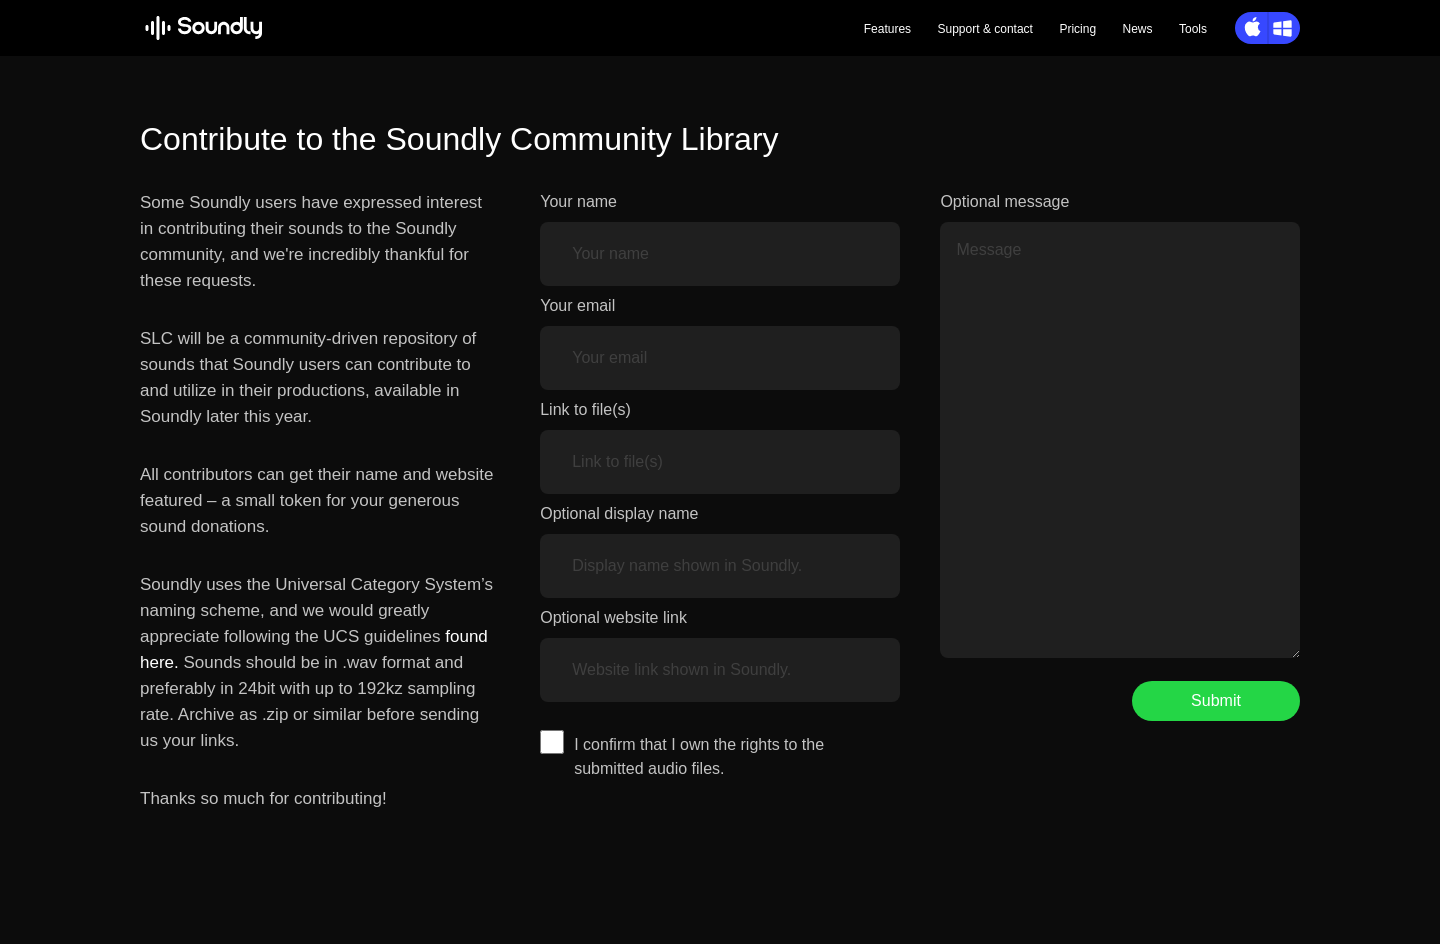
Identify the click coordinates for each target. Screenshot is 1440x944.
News (1138, 29)
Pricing (1077, 29)
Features (887, 29)
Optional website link (613, 617)
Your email (577, 305)
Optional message (1004, 201)
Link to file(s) (585, 409)
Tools (1193, 29)
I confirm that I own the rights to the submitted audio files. (699, 756)
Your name (578, 201)
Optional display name (619, 513)
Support (985, 29)
